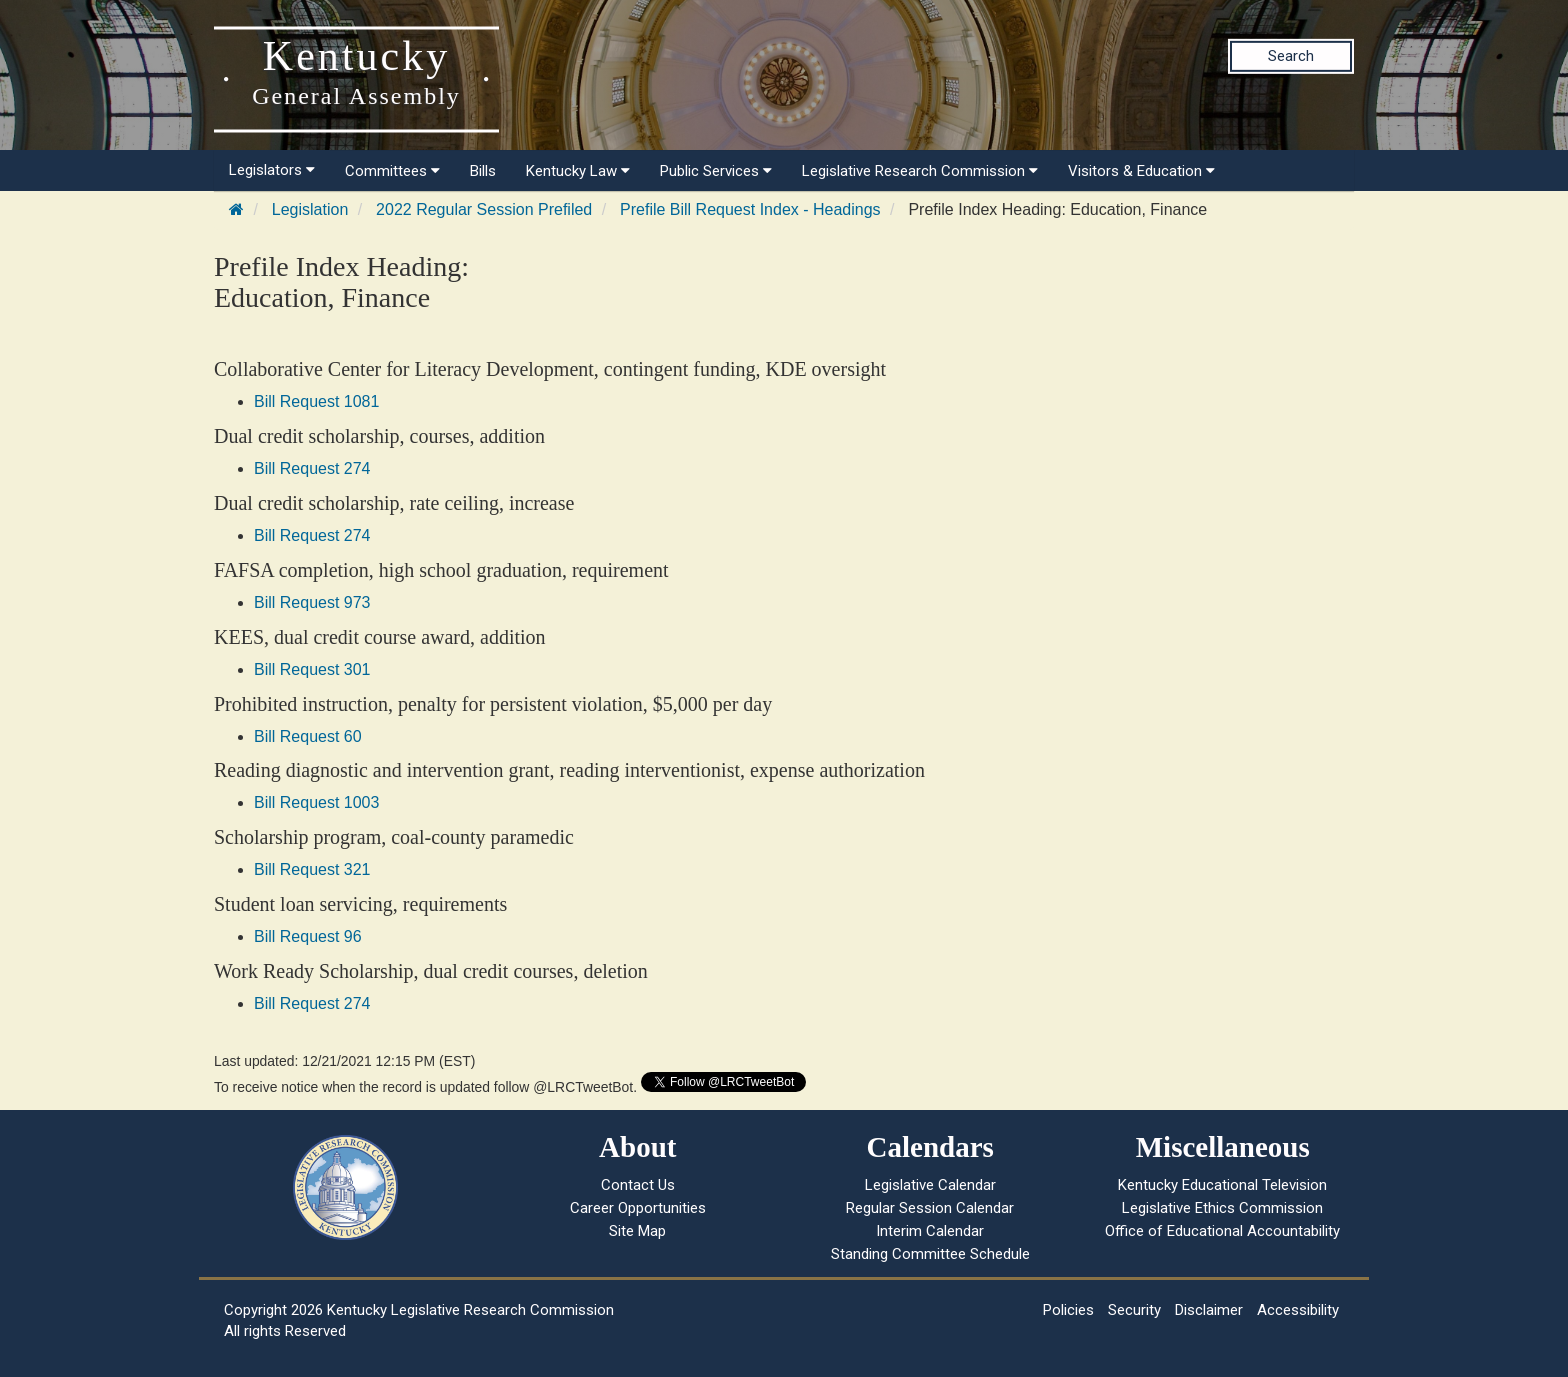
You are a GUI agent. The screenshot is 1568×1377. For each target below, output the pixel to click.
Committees (392, 171)
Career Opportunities (638, 1208)
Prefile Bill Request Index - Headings (750, 209)
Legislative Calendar (930, 1185)
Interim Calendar (930, 1231)
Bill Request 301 (312, 669)
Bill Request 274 (312, 468)
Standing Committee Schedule (930, 1254)
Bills (483, 171)
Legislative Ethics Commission (1222, 1208)
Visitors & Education (1141, 171)
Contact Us (638, 1185)
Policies (1068, 1310)
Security (1134, 1310)
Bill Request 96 (308, 936)
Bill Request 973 (312, 602)
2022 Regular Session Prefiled (484, 209)
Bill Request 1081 (316, 401)
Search (1291, 56)
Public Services (716, 171)
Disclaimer (1209, 1310)
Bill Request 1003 (316, 802)
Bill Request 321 (312, 869)
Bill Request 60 (308, 736)
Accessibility (1298, 1310)
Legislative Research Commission (920, 171)
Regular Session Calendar (930, 1208)
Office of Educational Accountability (1222, 1231)
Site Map (637, 1231)
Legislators (272, 170)
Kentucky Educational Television (1222, 1185)
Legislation (310, 209)
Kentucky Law (578, 171)
